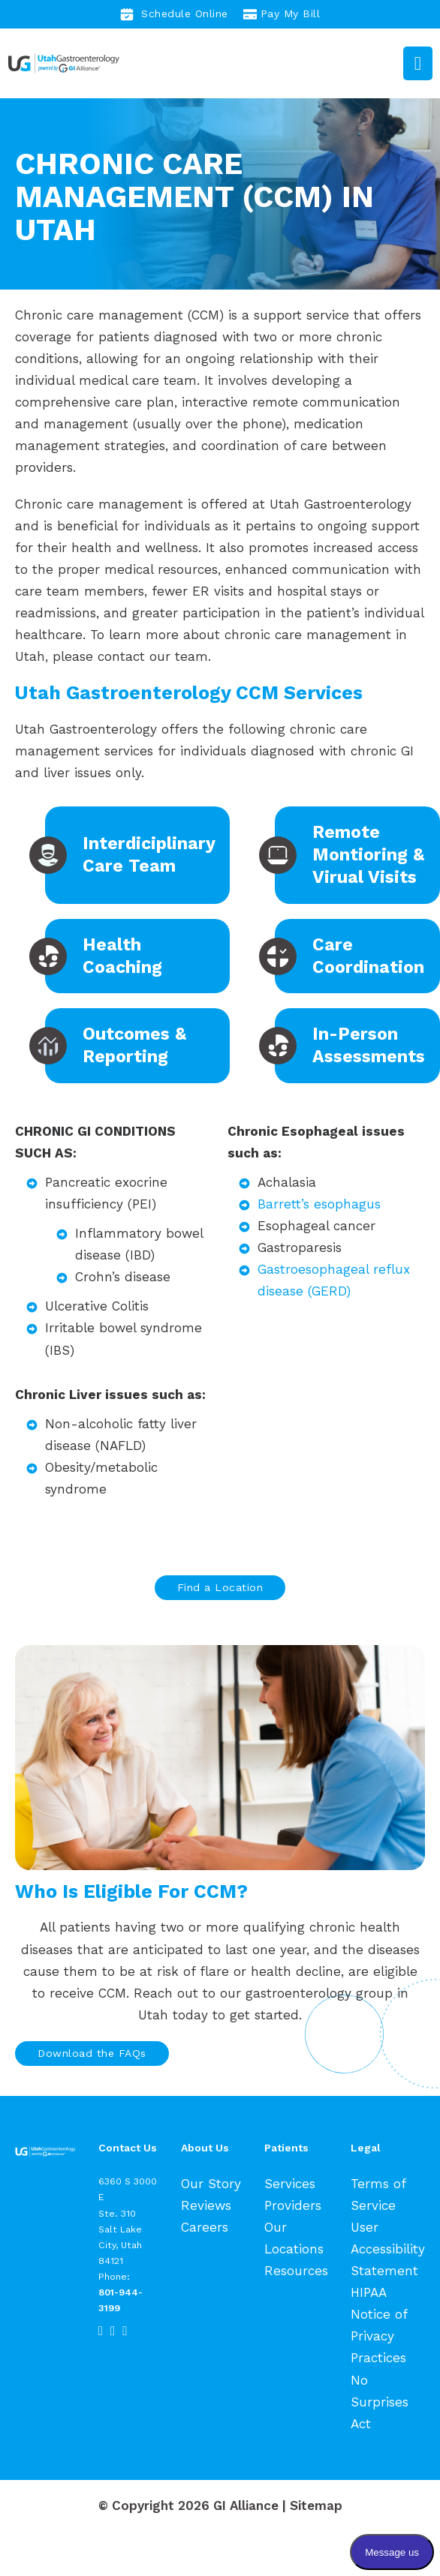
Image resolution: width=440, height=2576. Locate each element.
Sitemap (316, 2505)
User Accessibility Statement (388, 2249)
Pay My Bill (282, 14)
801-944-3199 (120, 2299)
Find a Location (220, 1587)
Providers (292, 2205)
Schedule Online (174, 14)
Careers (204, 2227)
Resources (296, 2270)
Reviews (206, 2205)
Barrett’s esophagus (319, 1203)
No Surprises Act (379, 2402)
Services (289, 2183)
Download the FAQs (92, 2053)
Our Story (211, 2183)
